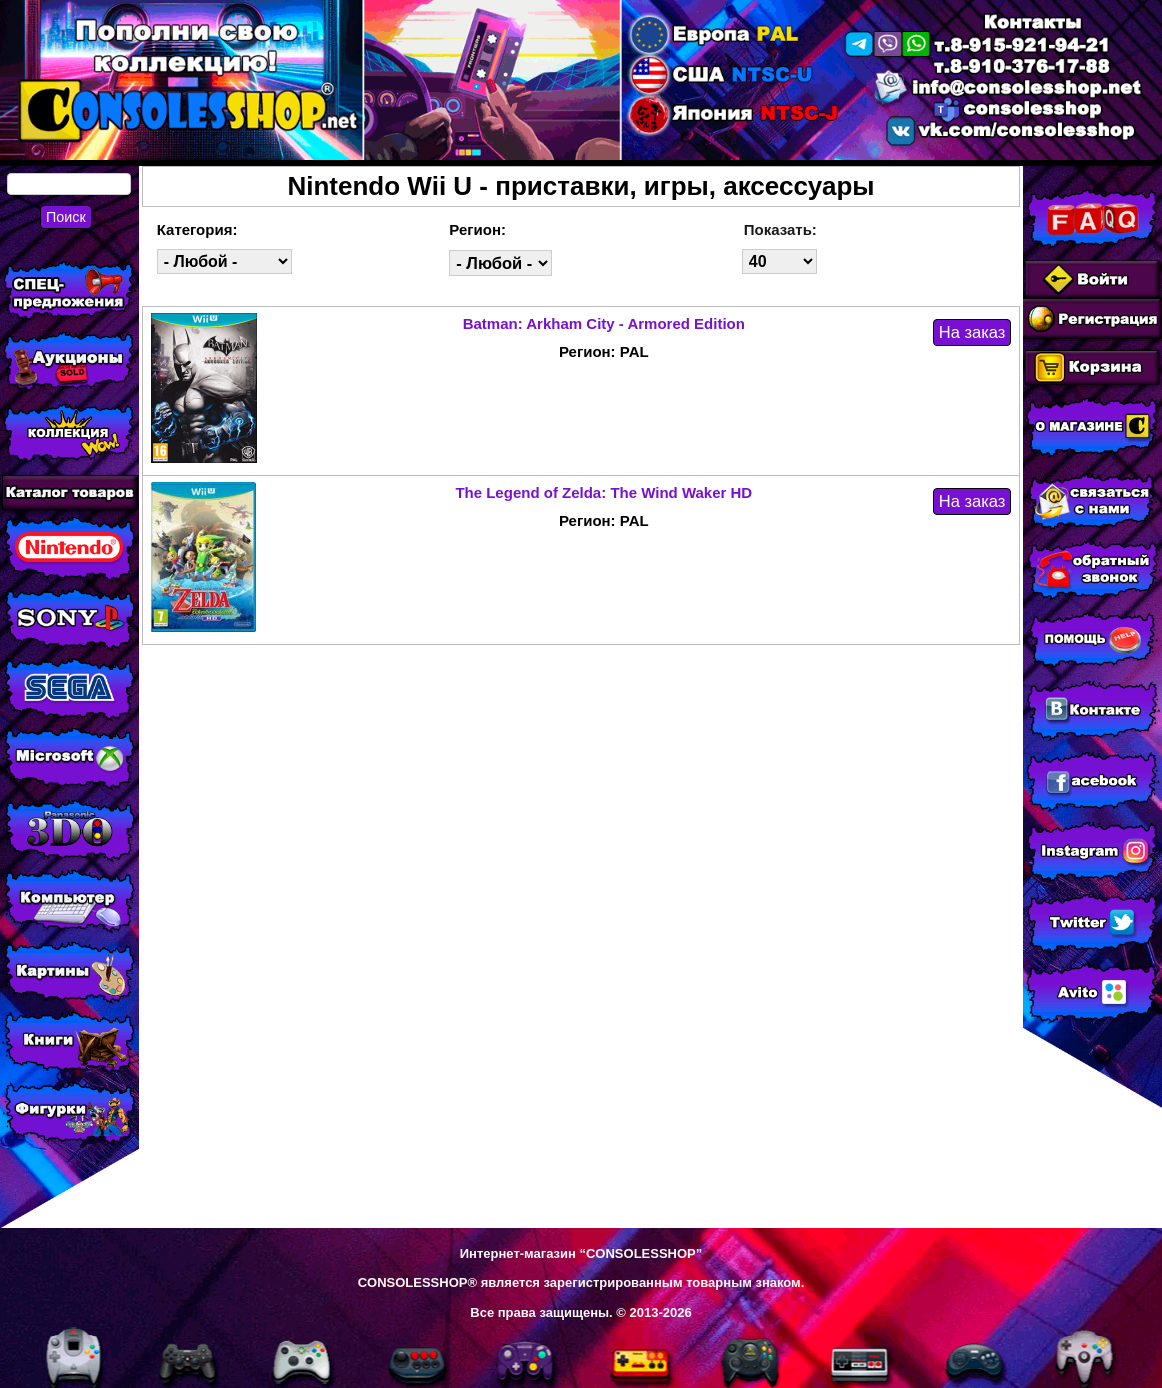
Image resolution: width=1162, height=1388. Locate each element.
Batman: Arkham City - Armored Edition (604, 323)
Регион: (477, 229)
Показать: (780, 229)
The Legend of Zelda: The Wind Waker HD (603, 492)
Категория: (197, 229)
